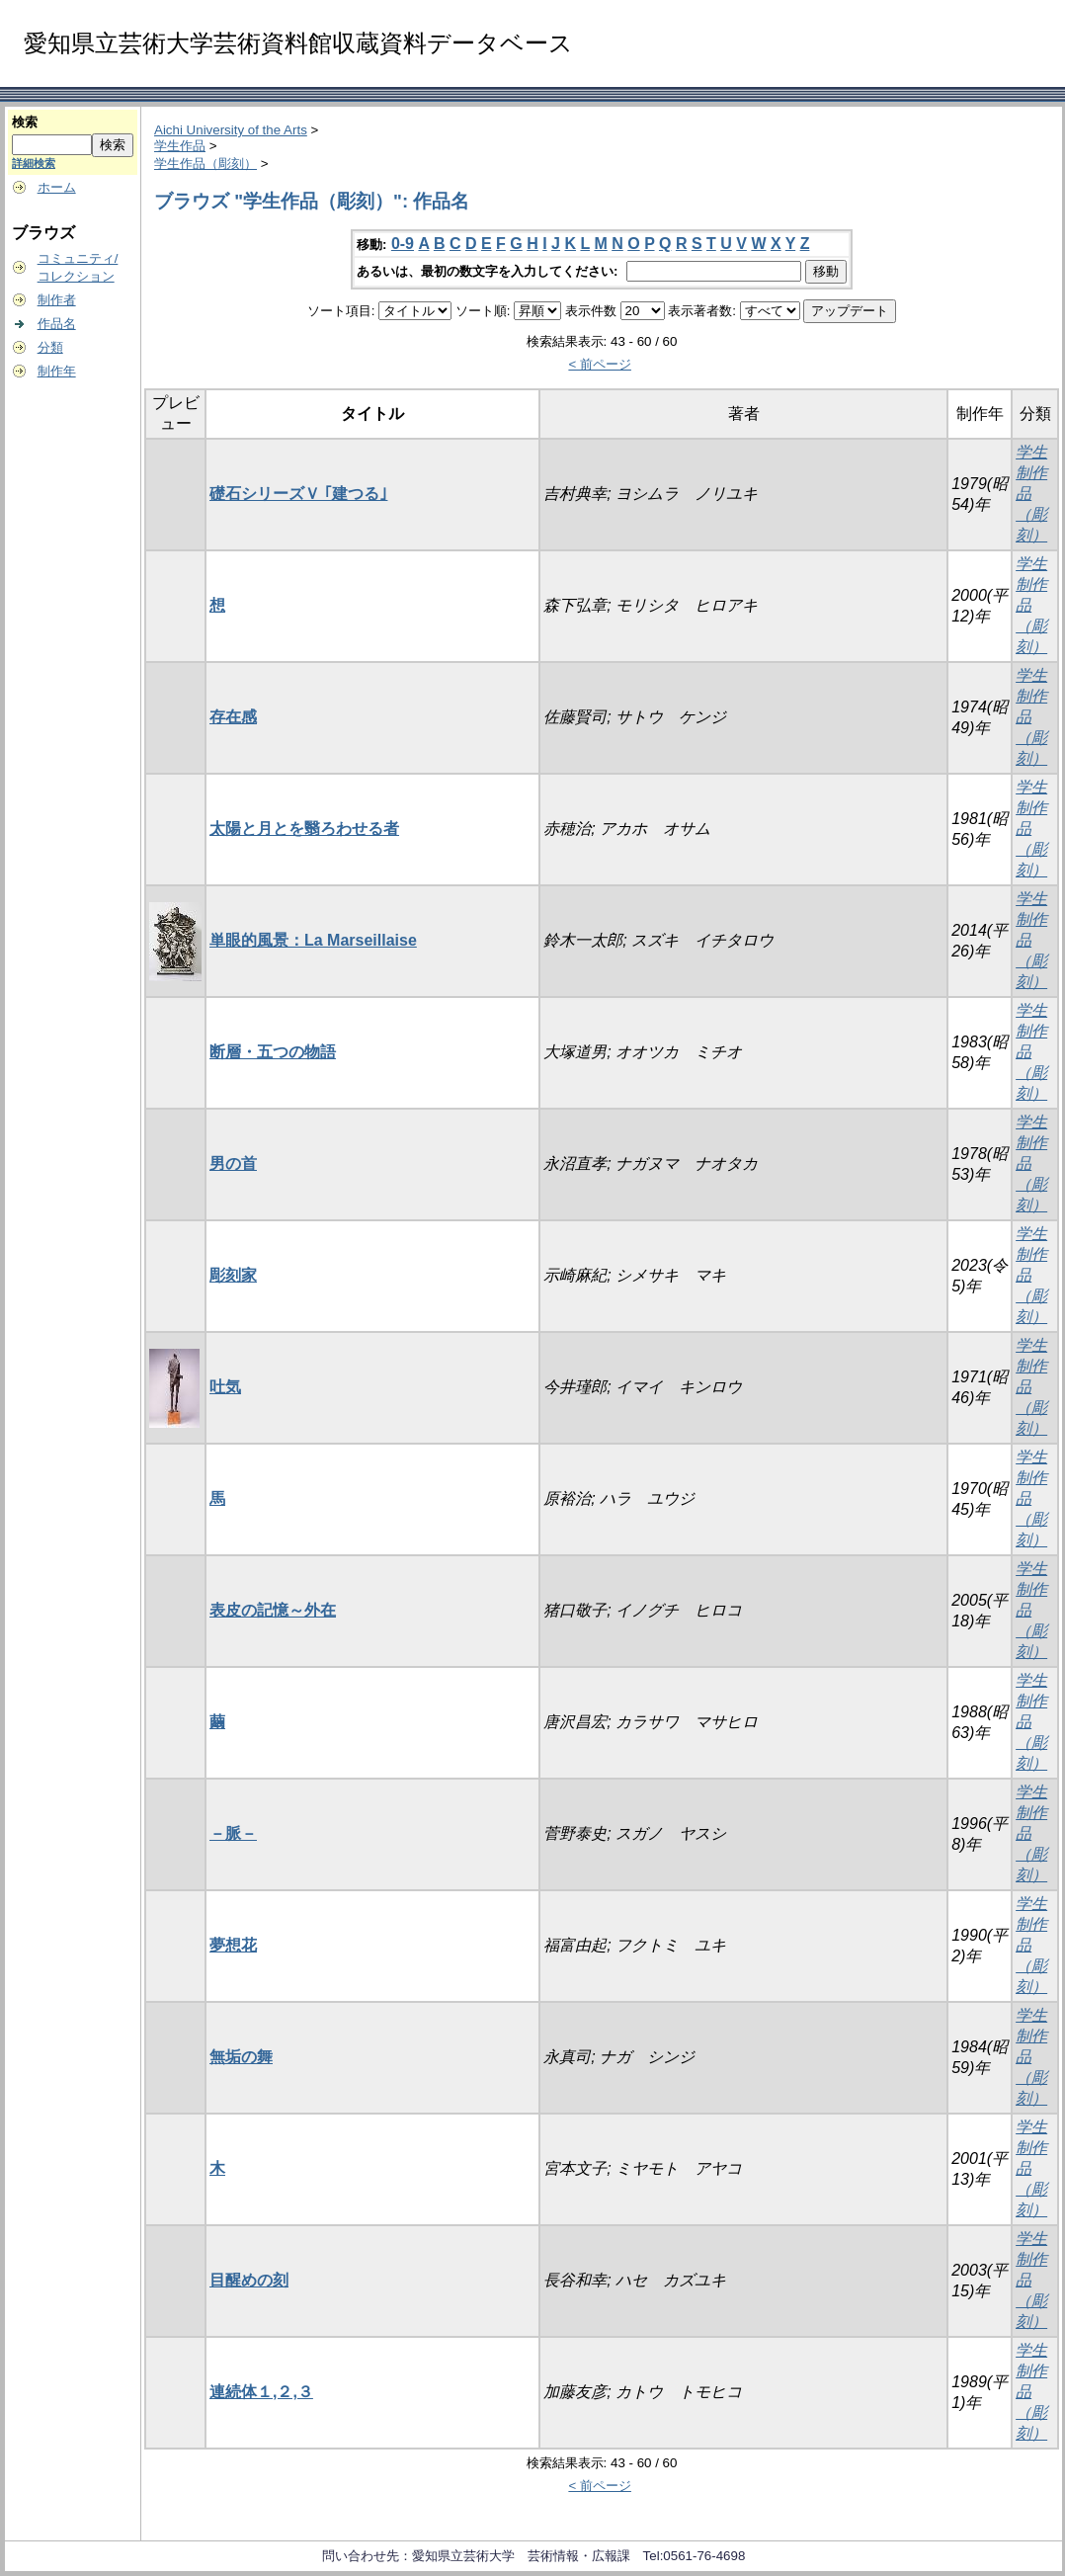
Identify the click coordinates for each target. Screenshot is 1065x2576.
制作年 (57, 371)
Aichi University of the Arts (230, 130)
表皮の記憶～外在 (272, 1610)
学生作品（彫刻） (205, 163)
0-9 (402, 243)
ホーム (57, 187)
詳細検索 (33, 163)
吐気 (225, 1386)
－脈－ (233, 1833)
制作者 (57, 299)
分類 (50, 347)
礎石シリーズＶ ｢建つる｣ (298, 493)
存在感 (233, 716)
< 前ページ (599, 364)
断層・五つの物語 (272, 1051)
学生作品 (179, 145)
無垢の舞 (241, 2056)
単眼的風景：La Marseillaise (313, 940)
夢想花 (233, 1945)
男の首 (233, 1163)
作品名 (57, 323)
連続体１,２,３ (261, 2391)
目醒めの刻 (248, 2280)
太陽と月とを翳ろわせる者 (304, 828)
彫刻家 (233, 1275)
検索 (25, 122)
